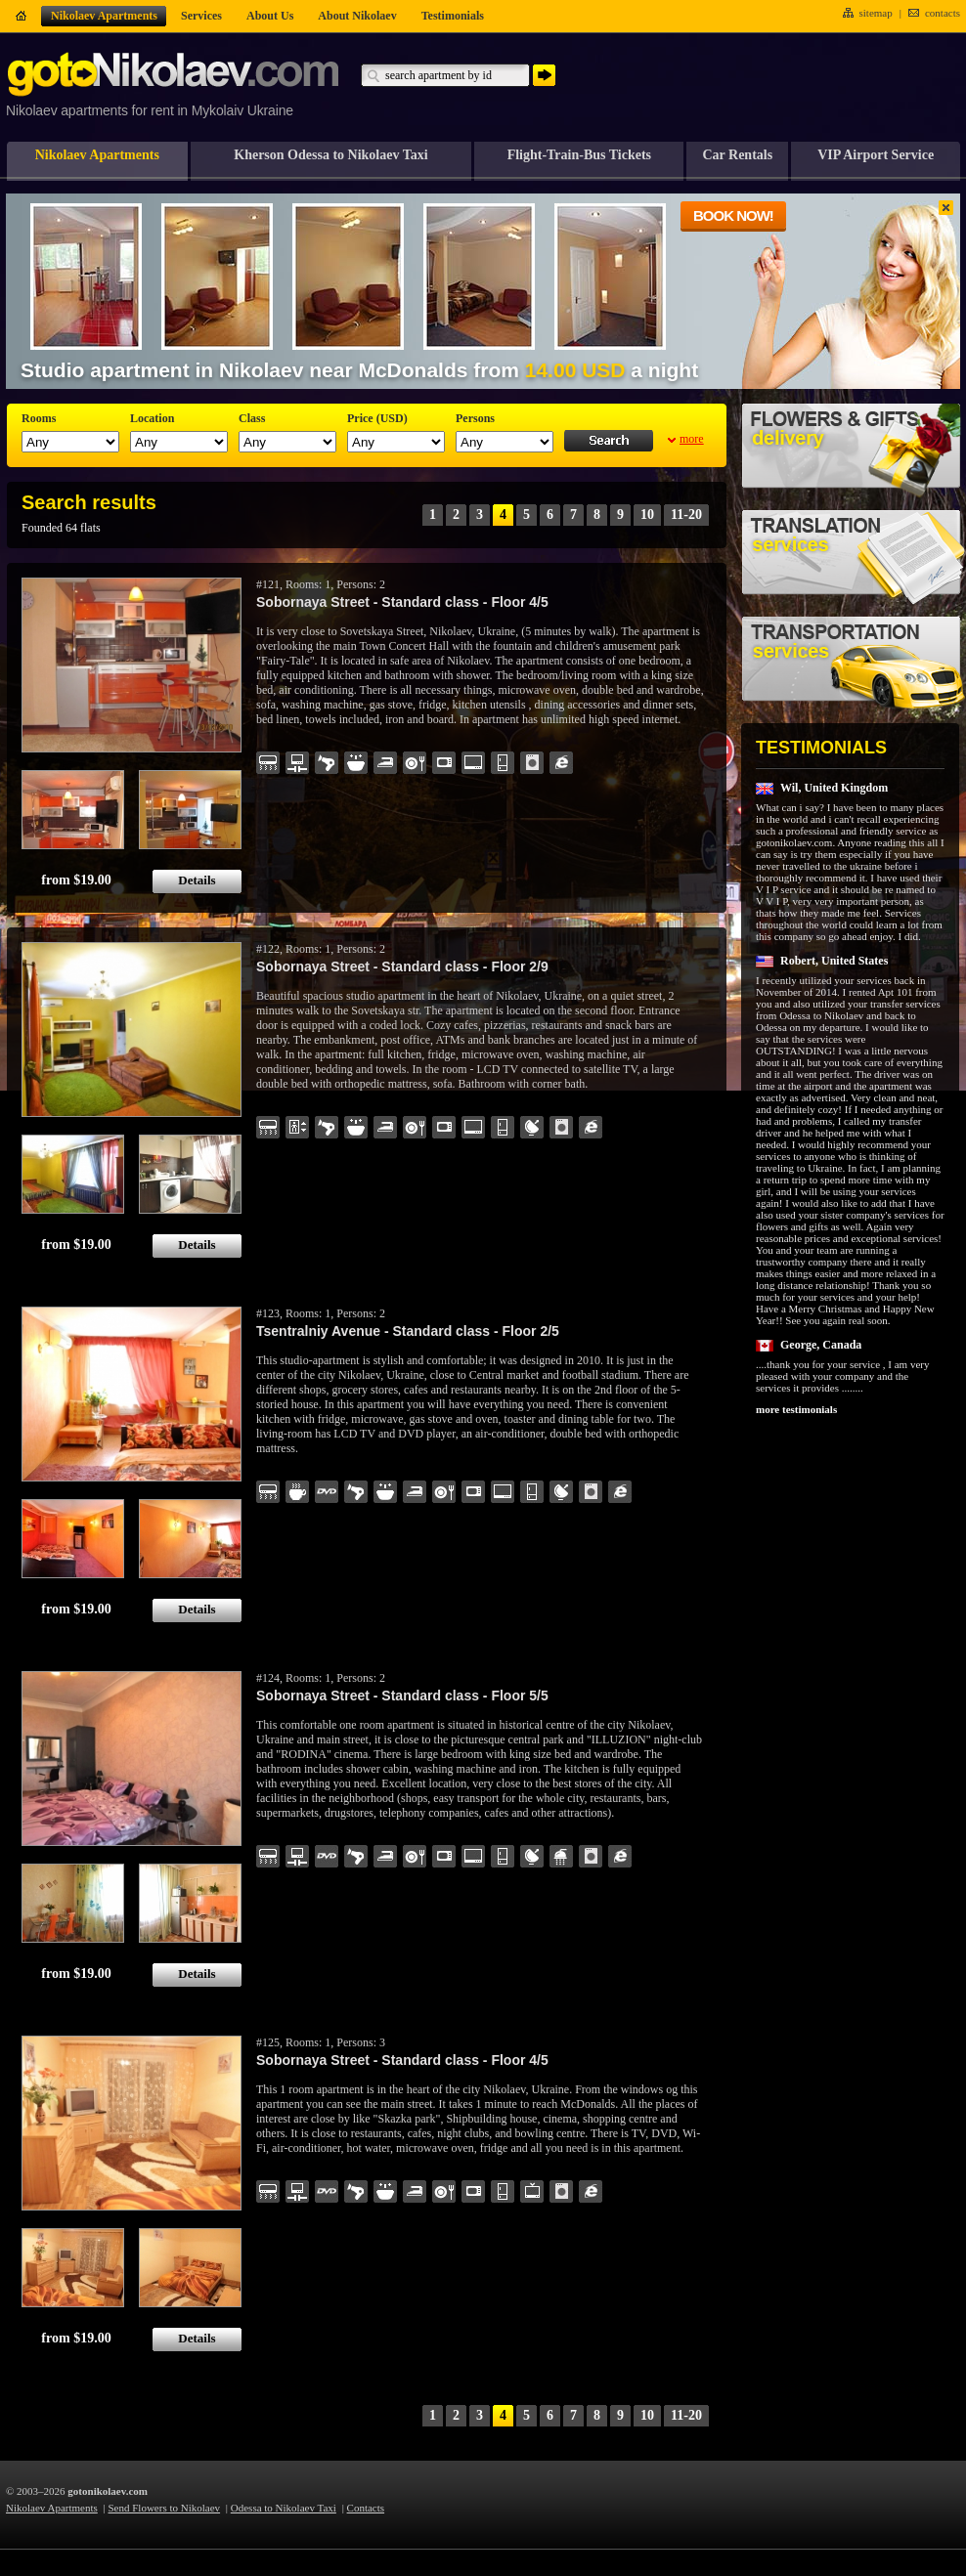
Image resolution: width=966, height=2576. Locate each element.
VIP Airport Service (875, 155)
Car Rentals (737, 155)
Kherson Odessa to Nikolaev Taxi (330, 155)
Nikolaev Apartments (97, 155)
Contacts (366, 2507)
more (692, 439)
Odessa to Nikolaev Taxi (283, 2507)
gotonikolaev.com (107, 2491)
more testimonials (796, 1409)
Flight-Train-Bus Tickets (579, 155)
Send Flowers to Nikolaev (165, 2507)
